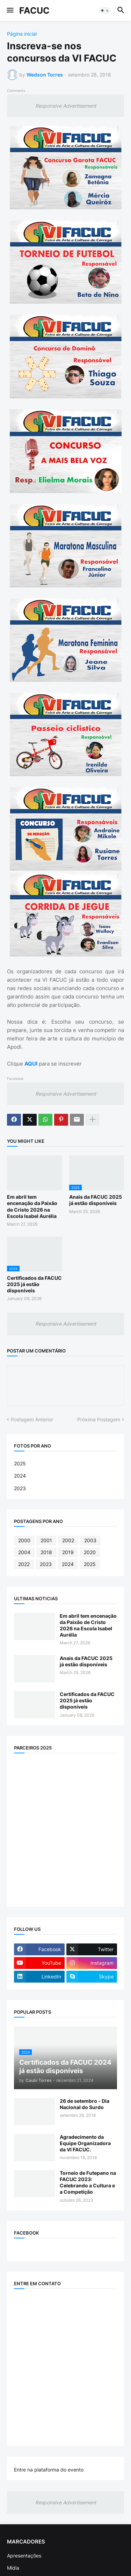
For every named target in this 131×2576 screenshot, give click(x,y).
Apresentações (24, 2556)
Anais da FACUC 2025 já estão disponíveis (95, 1200)
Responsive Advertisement (65, 106)
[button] (9, 10)
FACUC (34, 10)
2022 (24, 1564)
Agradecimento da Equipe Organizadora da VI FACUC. (85, 2143)
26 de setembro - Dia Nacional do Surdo (84, 2104)
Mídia (13, 2568)
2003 (90, 1540)
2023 (20, 1488)
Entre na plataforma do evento (48, 2470)
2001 (46, 1540)
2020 (90, 1552)
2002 (68, 1540)
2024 (20, 1476)
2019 (68, 1552)
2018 (46, 1552)
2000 (24, 1540)
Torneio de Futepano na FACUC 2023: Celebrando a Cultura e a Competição (88, 2182)
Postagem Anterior (32, 1419)
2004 (24, 1552)
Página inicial (22, 33)
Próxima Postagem (98, 1419)
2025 (20, 1463)
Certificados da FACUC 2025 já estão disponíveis (34, 1284)
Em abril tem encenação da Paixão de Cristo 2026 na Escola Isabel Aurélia (32, 1206)
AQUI (30, 1063)
